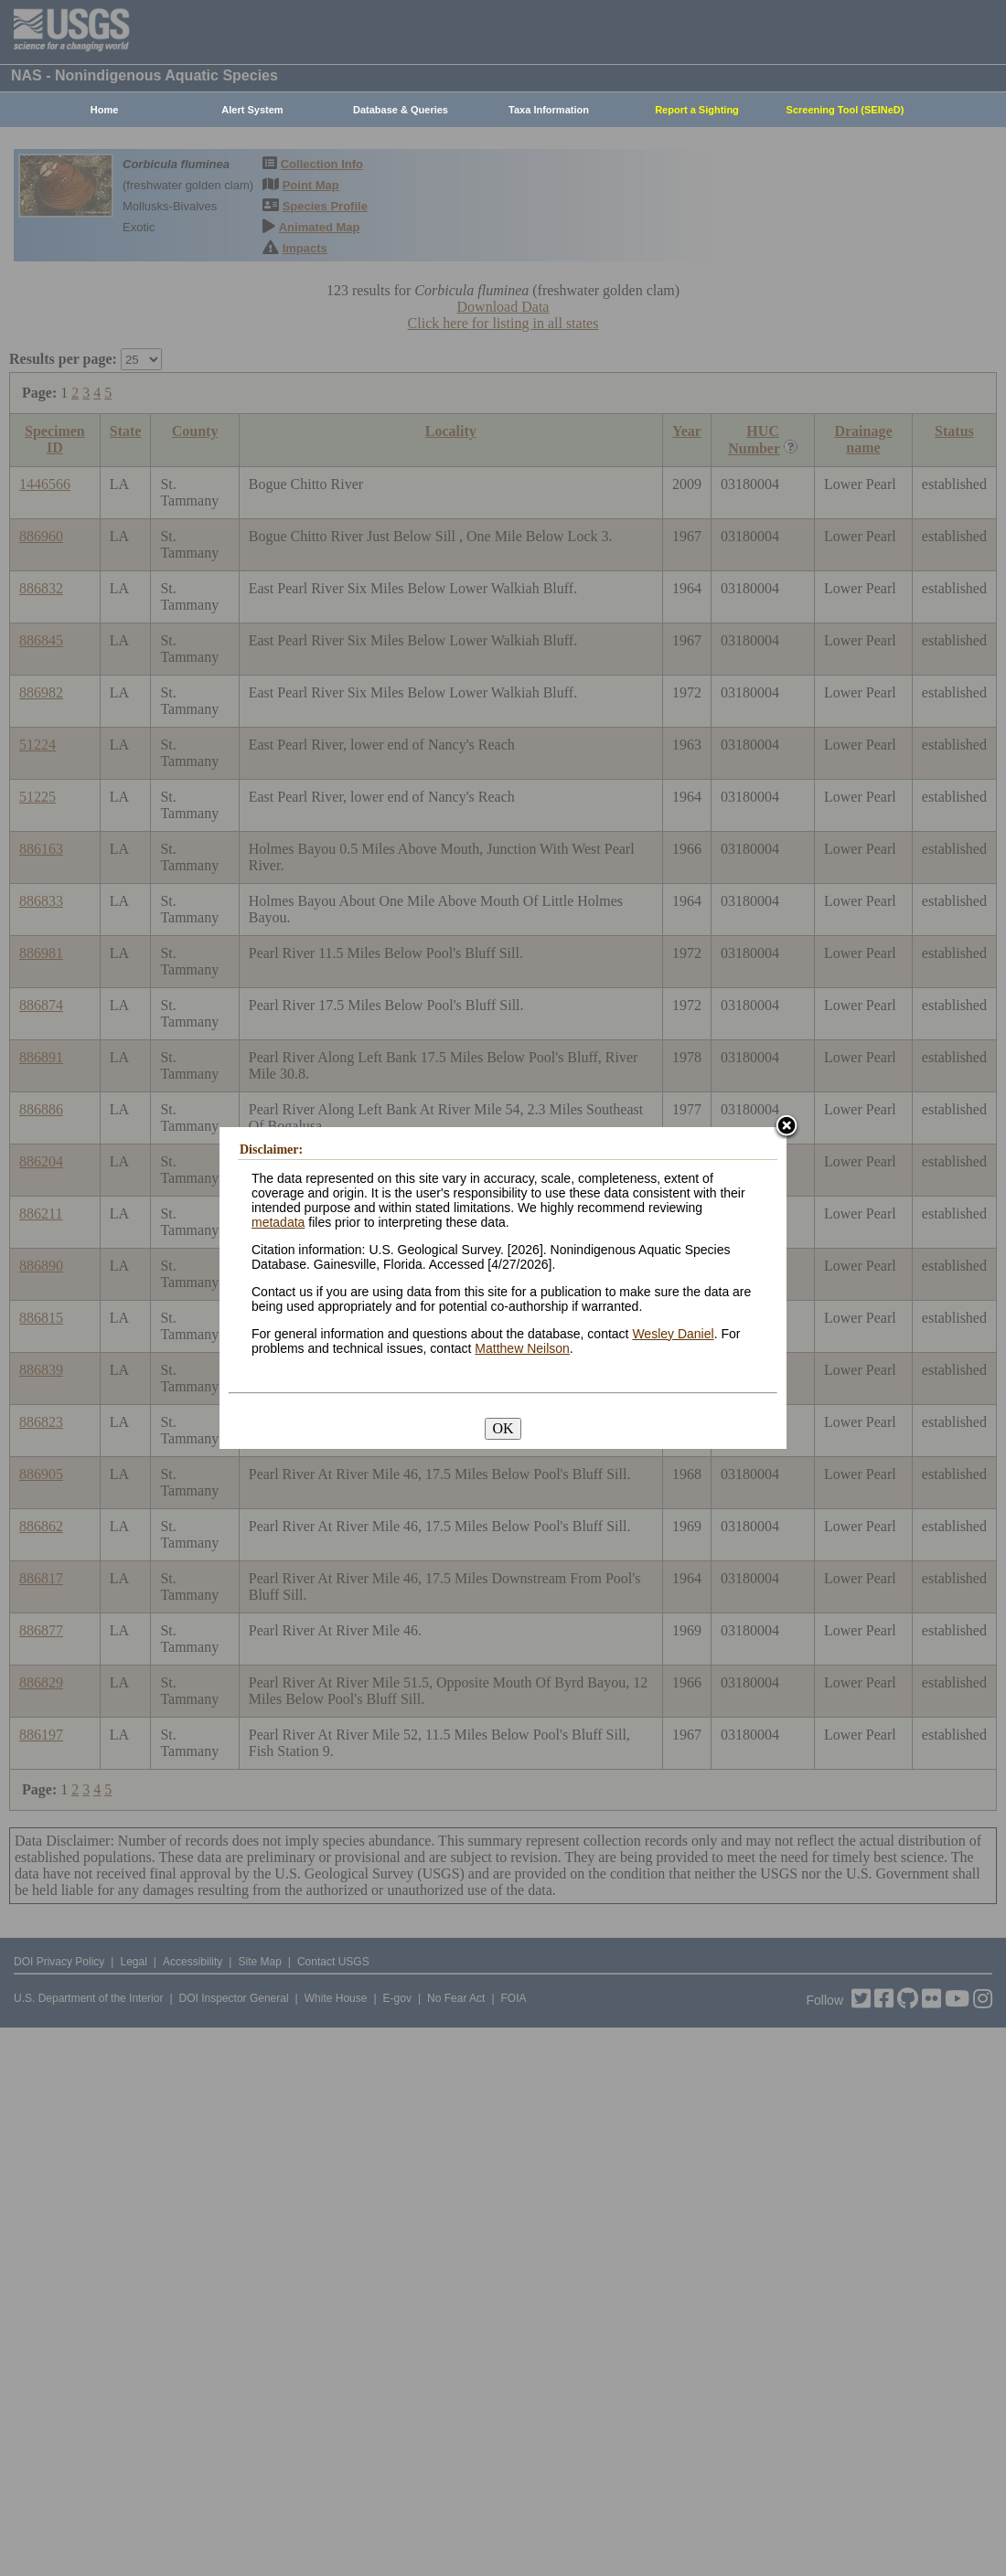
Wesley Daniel (672, 1333)
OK (502, 1428)
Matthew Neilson (522, 1348)
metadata (278, 1222)
